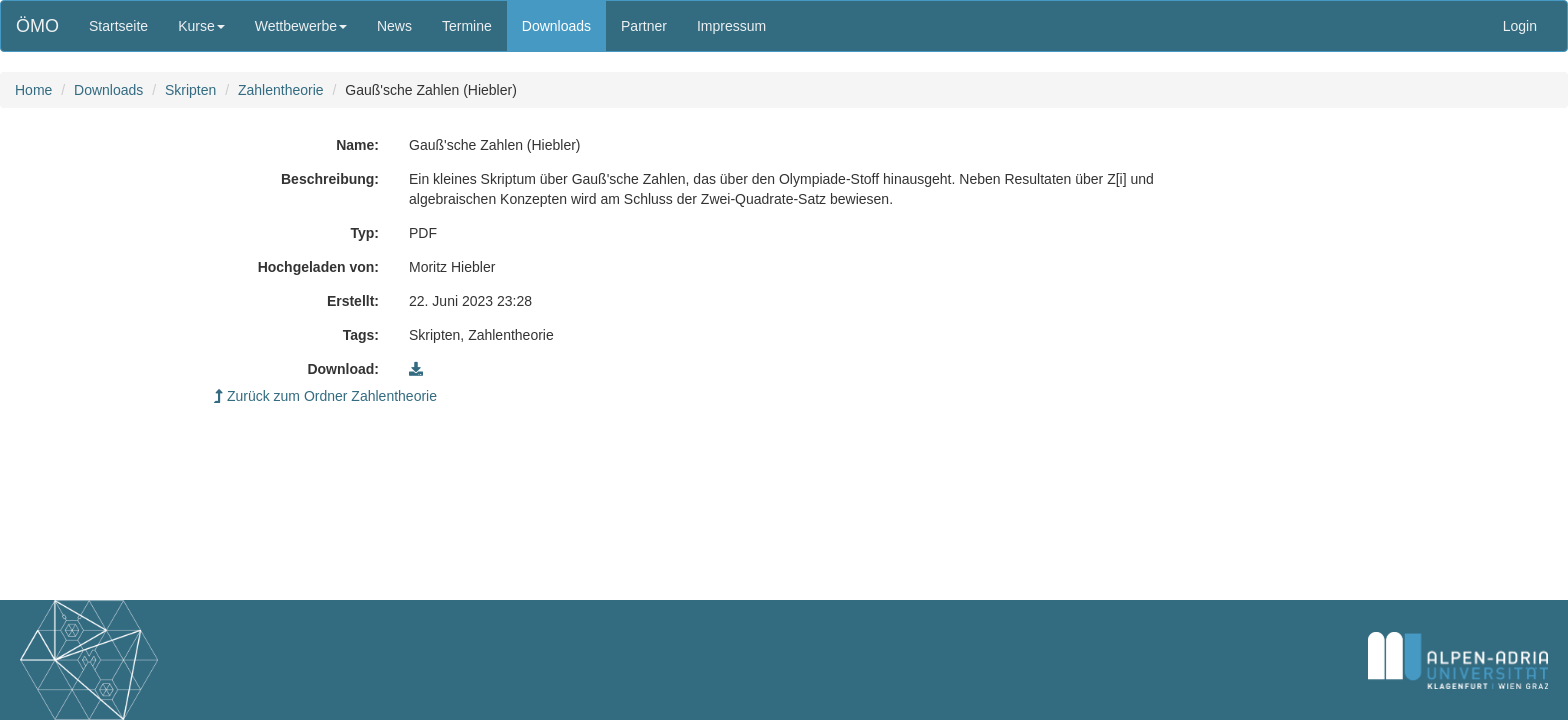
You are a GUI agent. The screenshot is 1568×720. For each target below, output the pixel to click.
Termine (467, 26)
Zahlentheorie (281, 90)
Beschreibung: (330, 179)
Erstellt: (353, 301)
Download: (343, 369)
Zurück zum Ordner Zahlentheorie (325, 396)
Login (1520, 26)
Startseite (118, 26)
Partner (644, 26)
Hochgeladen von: (318, 267)
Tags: (361, 335)
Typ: (364, 233)
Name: (357, 145)
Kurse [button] (201, 26)
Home (33, 90)
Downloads (556, 26)
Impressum (731, 26)
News (394, 26)
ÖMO (37, 26)
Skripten (190, 90)
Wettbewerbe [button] (301, 26)
